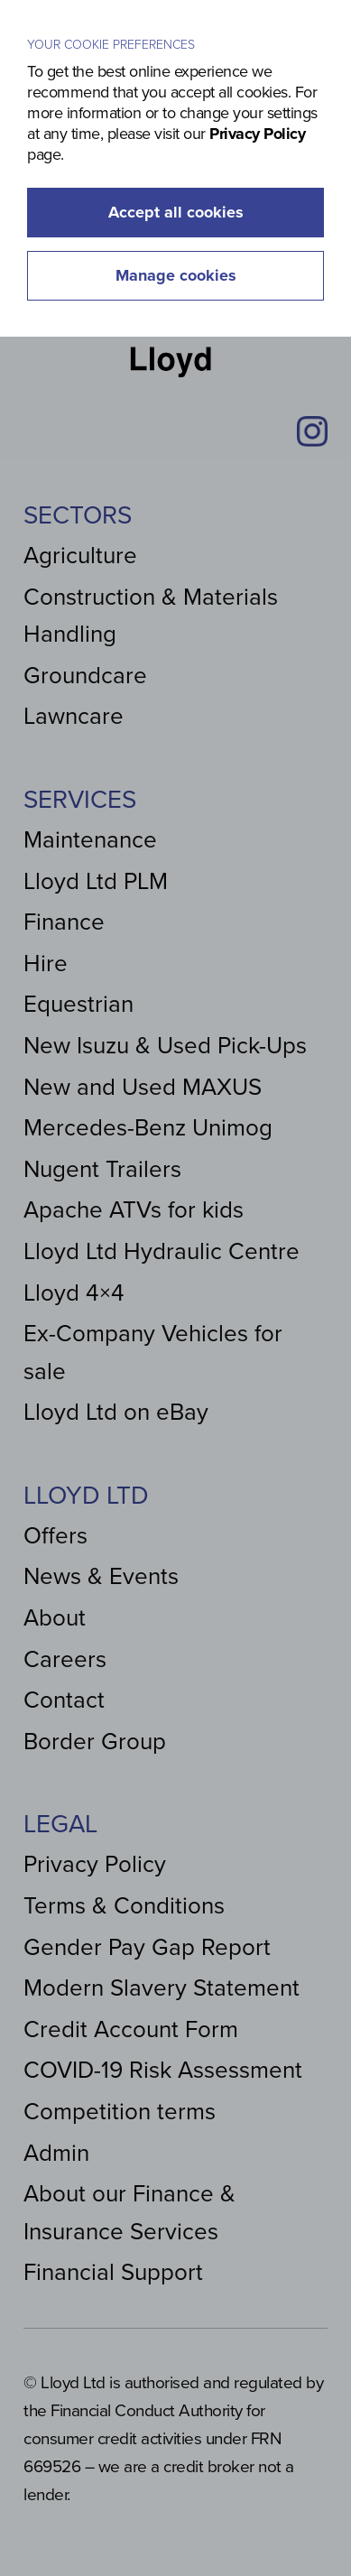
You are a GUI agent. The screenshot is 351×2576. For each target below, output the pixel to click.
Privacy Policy (257, 134)
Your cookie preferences (111, 44)
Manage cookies (175, 275)
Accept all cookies (176, 212)
